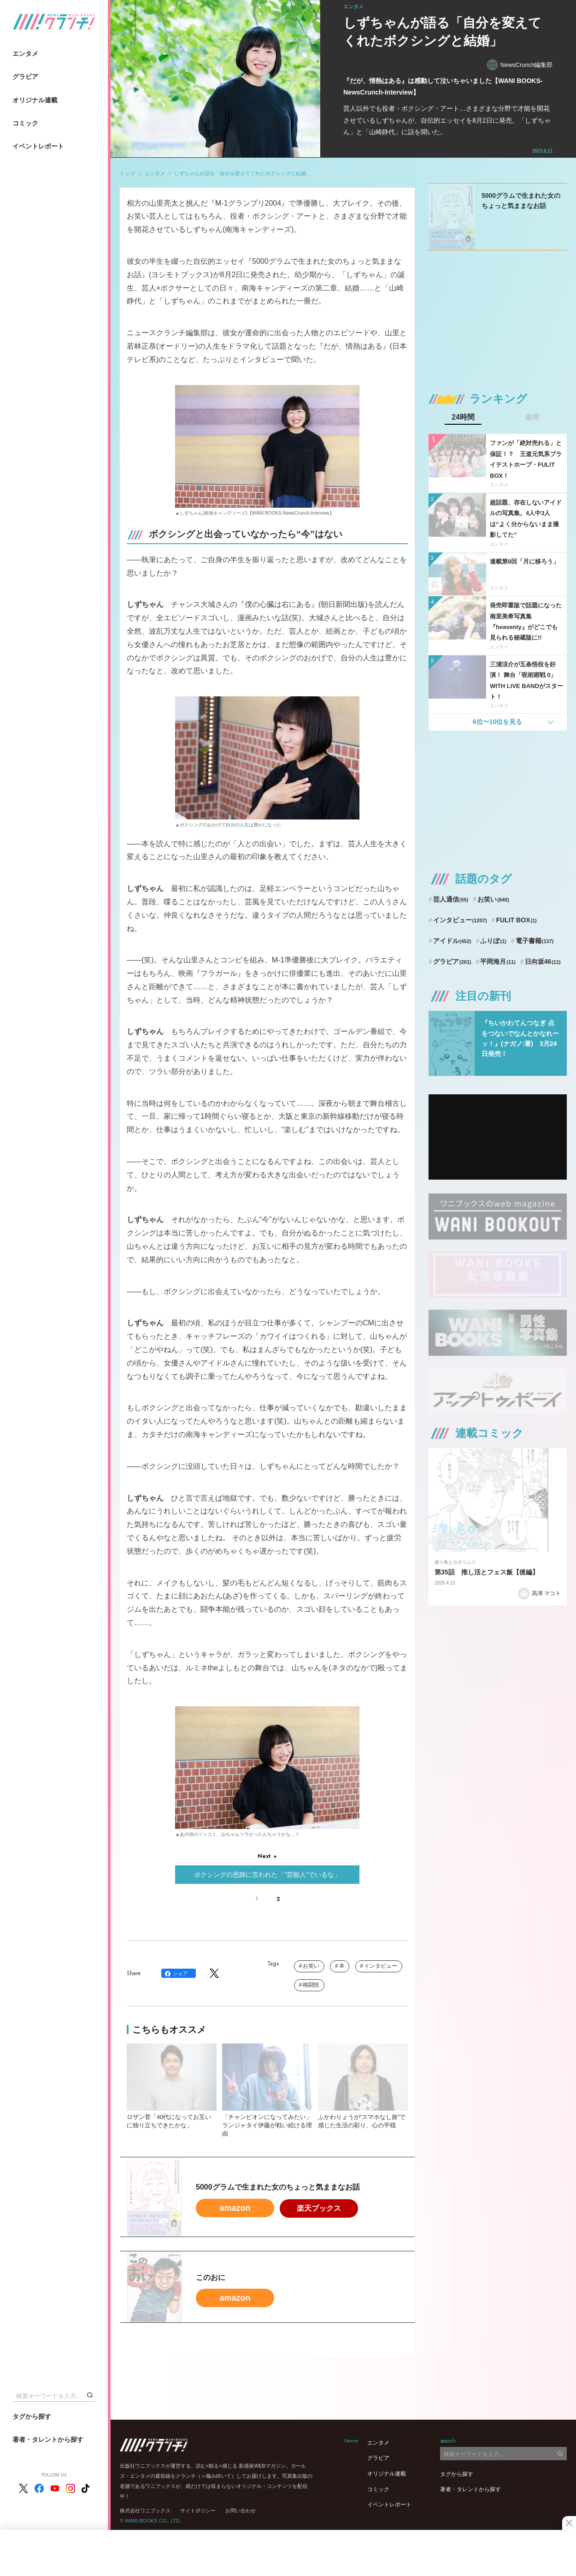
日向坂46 (543, 961)
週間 (532, 417)
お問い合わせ (240, 2510)
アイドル (452, 940)
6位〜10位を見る (497, 721)
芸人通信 (451, 899)
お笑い (311, 1966)
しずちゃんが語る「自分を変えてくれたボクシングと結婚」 (242, 173)
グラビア (25, 76)
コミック (25, 123)
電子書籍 (535, 940)
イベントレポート (38, 146)
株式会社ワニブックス (145, 2510)
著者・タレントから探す (47, 2439)
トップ (127, 173)
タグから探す (31, 2416)
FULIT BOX (516, 920)
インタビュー (380, 1966)
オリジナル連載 (35, 100)
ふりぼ (493, 940)
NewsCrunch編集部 (519, 65)
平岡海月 (498, 961)
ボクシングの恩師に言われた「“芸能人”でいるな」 (267, 1874)
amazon (234, 2208)
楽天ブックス (319, 2208)
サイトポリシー (198, 2510)
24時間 (463, 417)
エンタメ (25, 53)
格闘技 (311, 1985)
